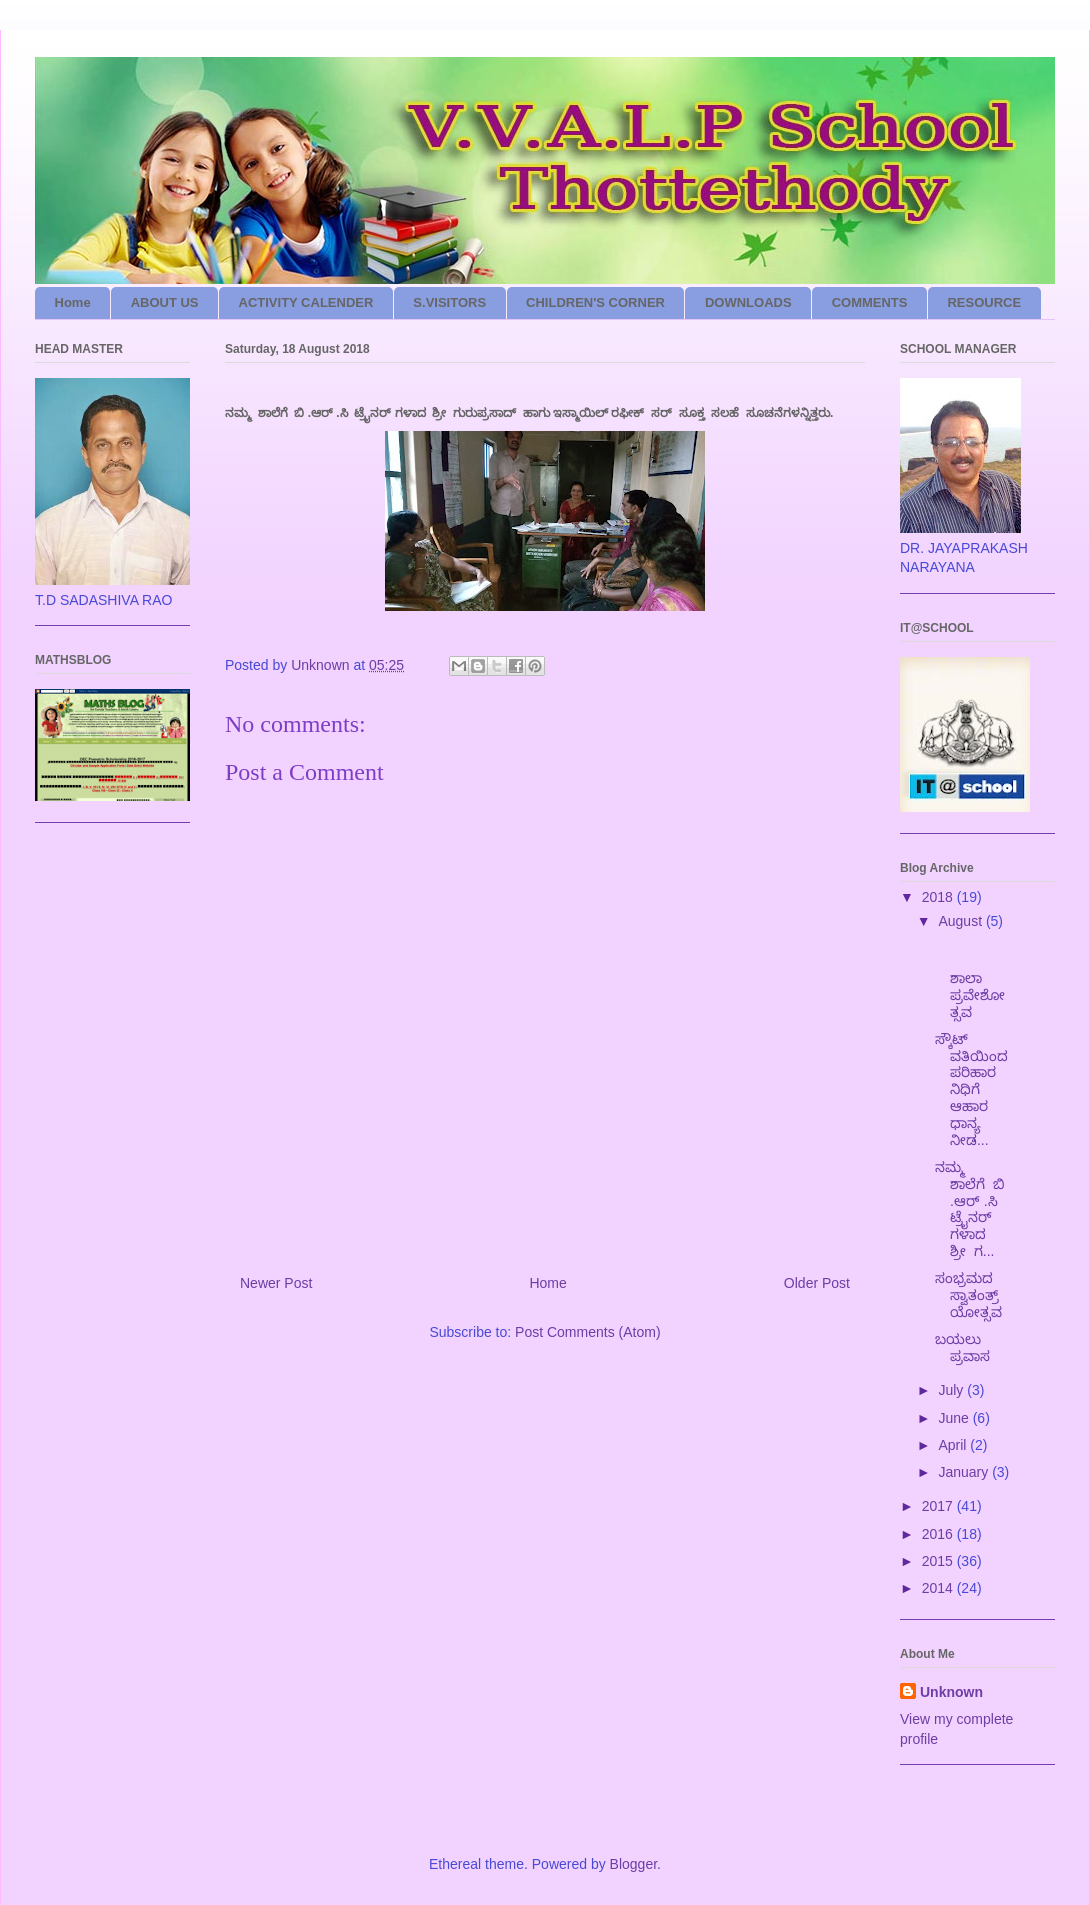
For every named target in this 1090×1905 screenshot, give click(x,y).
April (954, 1445)
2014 (939, 1588)
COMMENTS (870, 302)
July (952, 1390)
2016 (939, 1534)
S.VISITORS (449, 302)
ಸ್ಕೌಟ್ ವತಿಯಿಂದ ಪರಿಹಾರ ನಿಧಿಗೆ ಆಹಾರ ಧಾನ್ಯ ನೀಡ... (971, 1089)
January (965, 1472)
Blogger (633, 1864)
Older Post (817, 1283)
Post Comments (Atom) (587, 1332)
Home (73, 302)
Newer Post (276, 1283)
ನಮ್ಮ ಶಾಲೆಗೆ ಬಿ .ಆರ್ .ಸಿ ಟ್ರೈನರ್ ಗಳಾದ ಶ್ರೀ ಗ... (970, 1209)
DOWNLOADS (748, 302)
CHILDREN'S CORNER (595, 302)
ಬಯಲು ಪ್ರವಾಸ (966, 1347)
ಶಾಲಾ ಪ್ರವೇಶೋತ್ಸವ (972, 977)
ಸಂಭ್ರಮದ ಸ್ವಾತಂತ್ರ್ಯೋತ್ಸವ (970, 1295)
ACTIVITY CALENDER (306, 302)
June (955, 1418)
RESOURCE (984, 302)
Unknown (951, 1692)
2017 (939, 1506)
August (961, 921)
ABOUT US (165, 302)
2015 (939, 1561)
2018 (939, 897)
